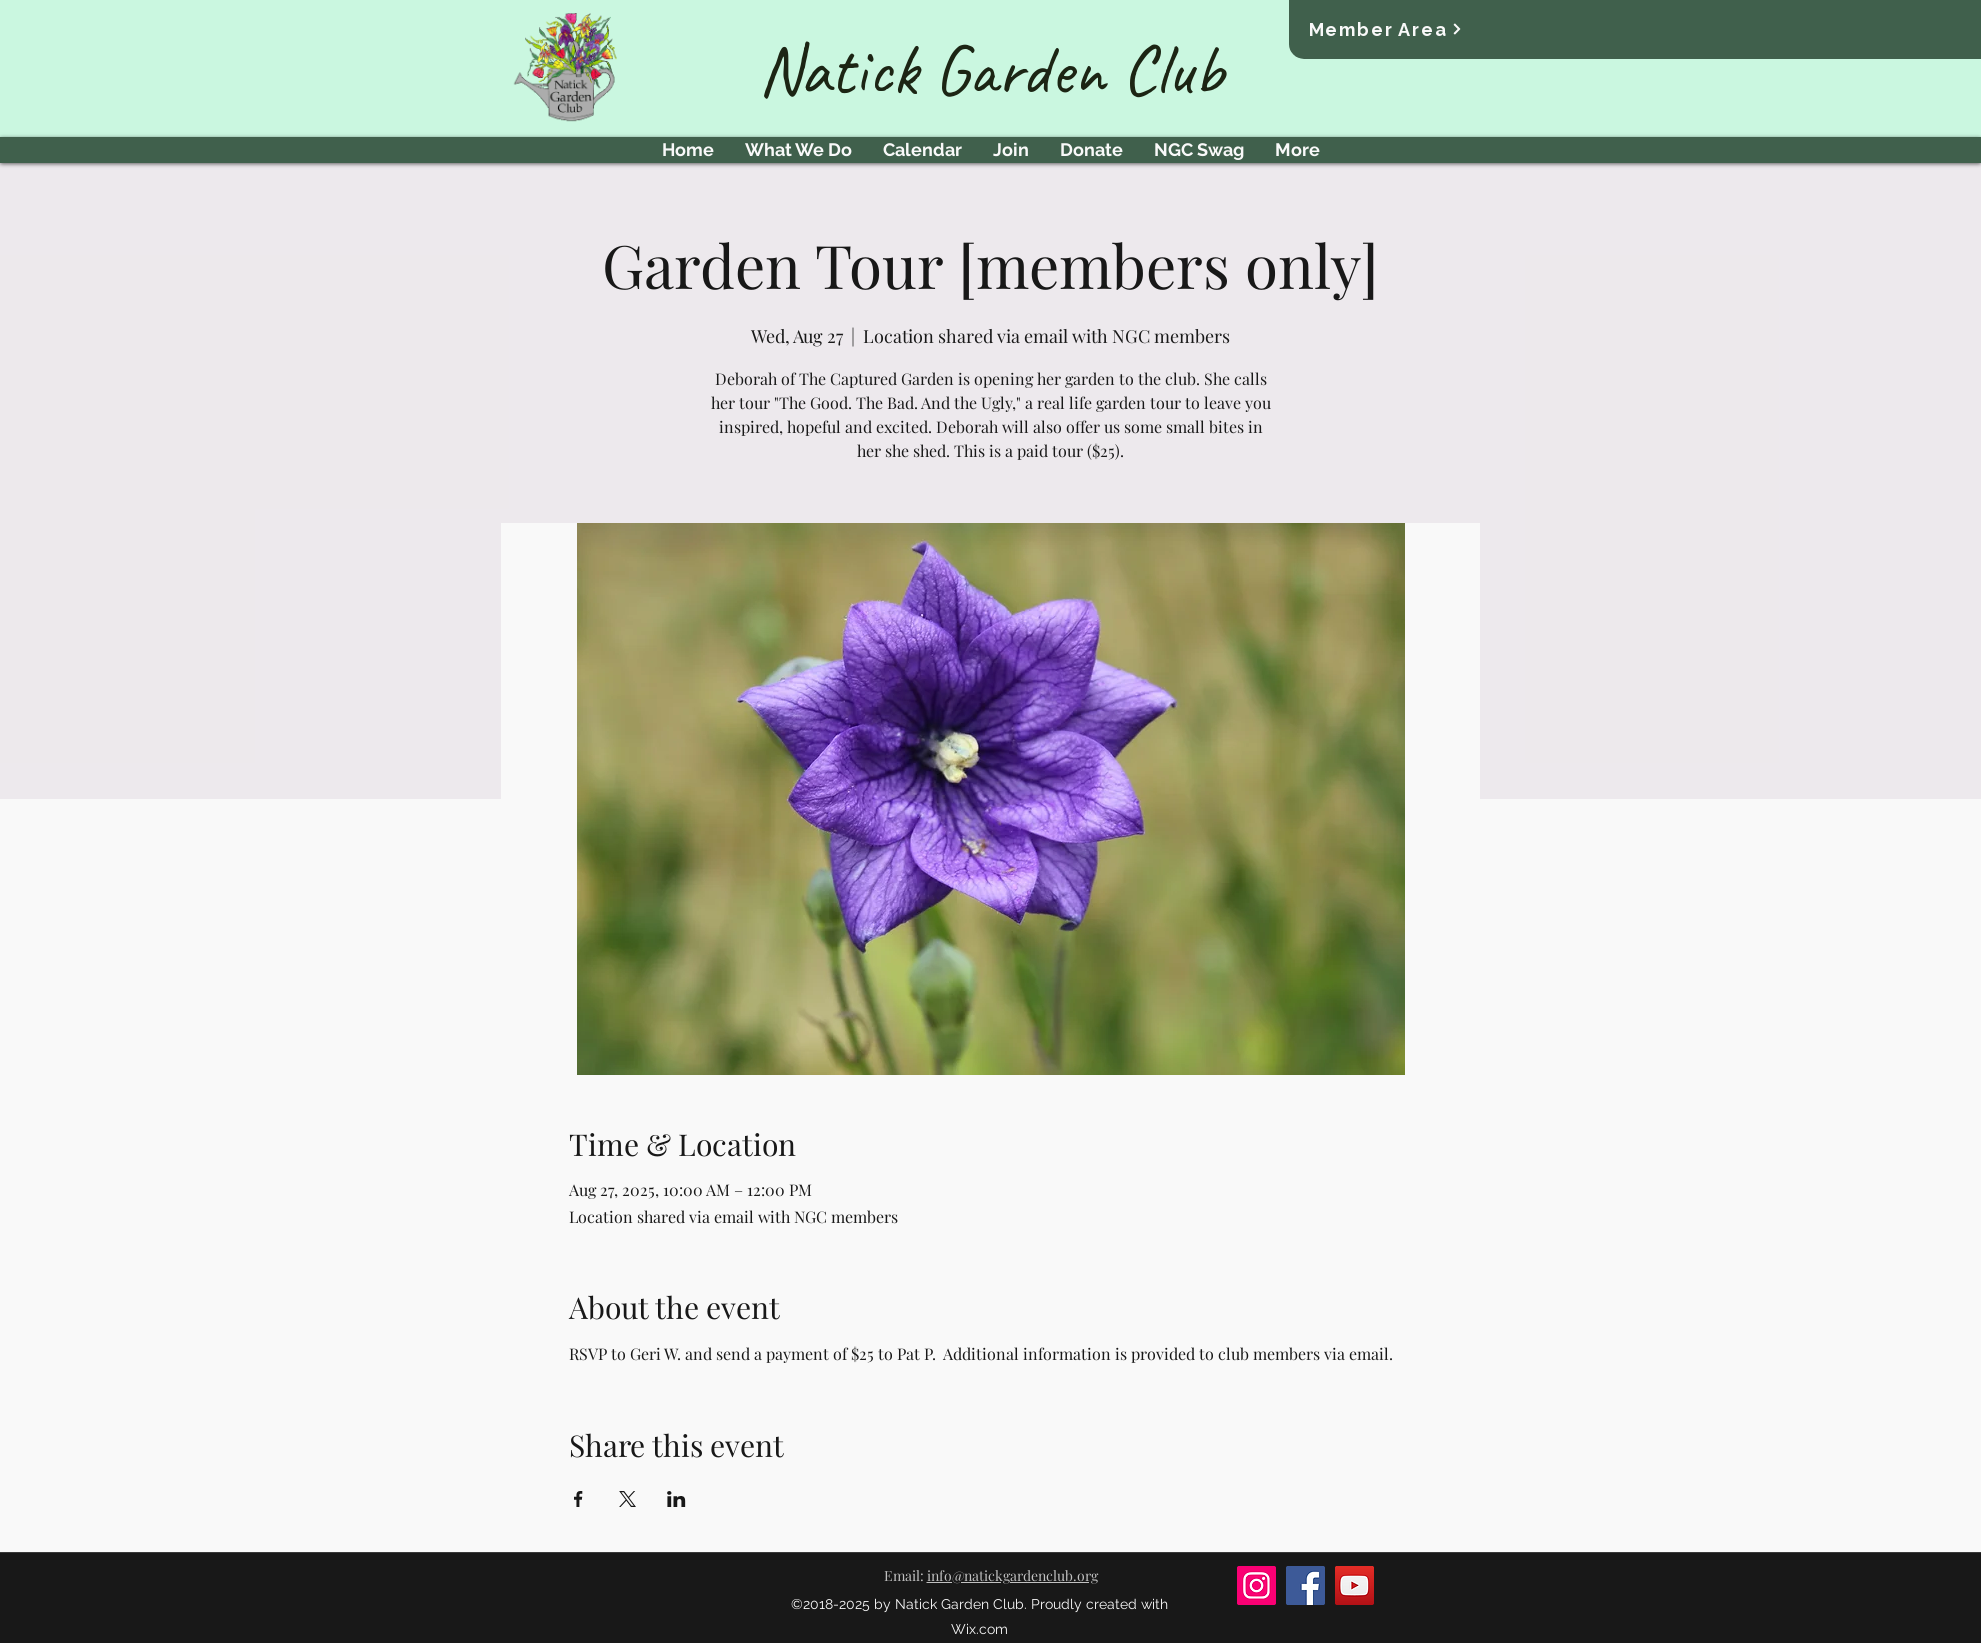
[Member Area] (1386, 29)
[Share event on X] (627, 1499)
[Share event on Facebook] (578, 1499)
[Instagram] (1256, 1585)
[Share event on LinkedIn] (676, 1499)
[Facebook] (1305, 1585)
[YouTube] (1354, 1585)
